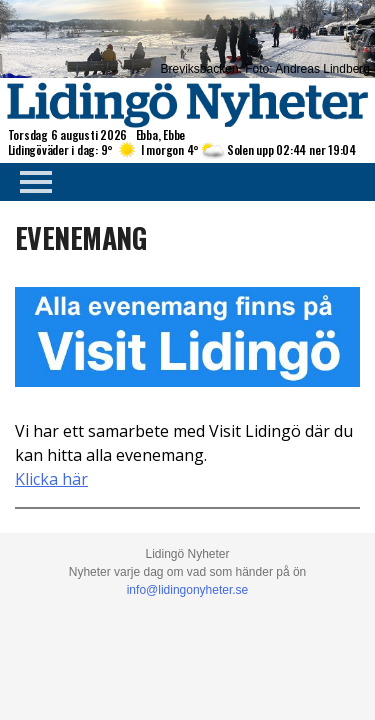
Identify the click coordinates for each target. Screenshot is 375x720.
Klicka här (51, 479)
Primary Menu (30, 182)
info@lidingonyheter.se (188, 590)
